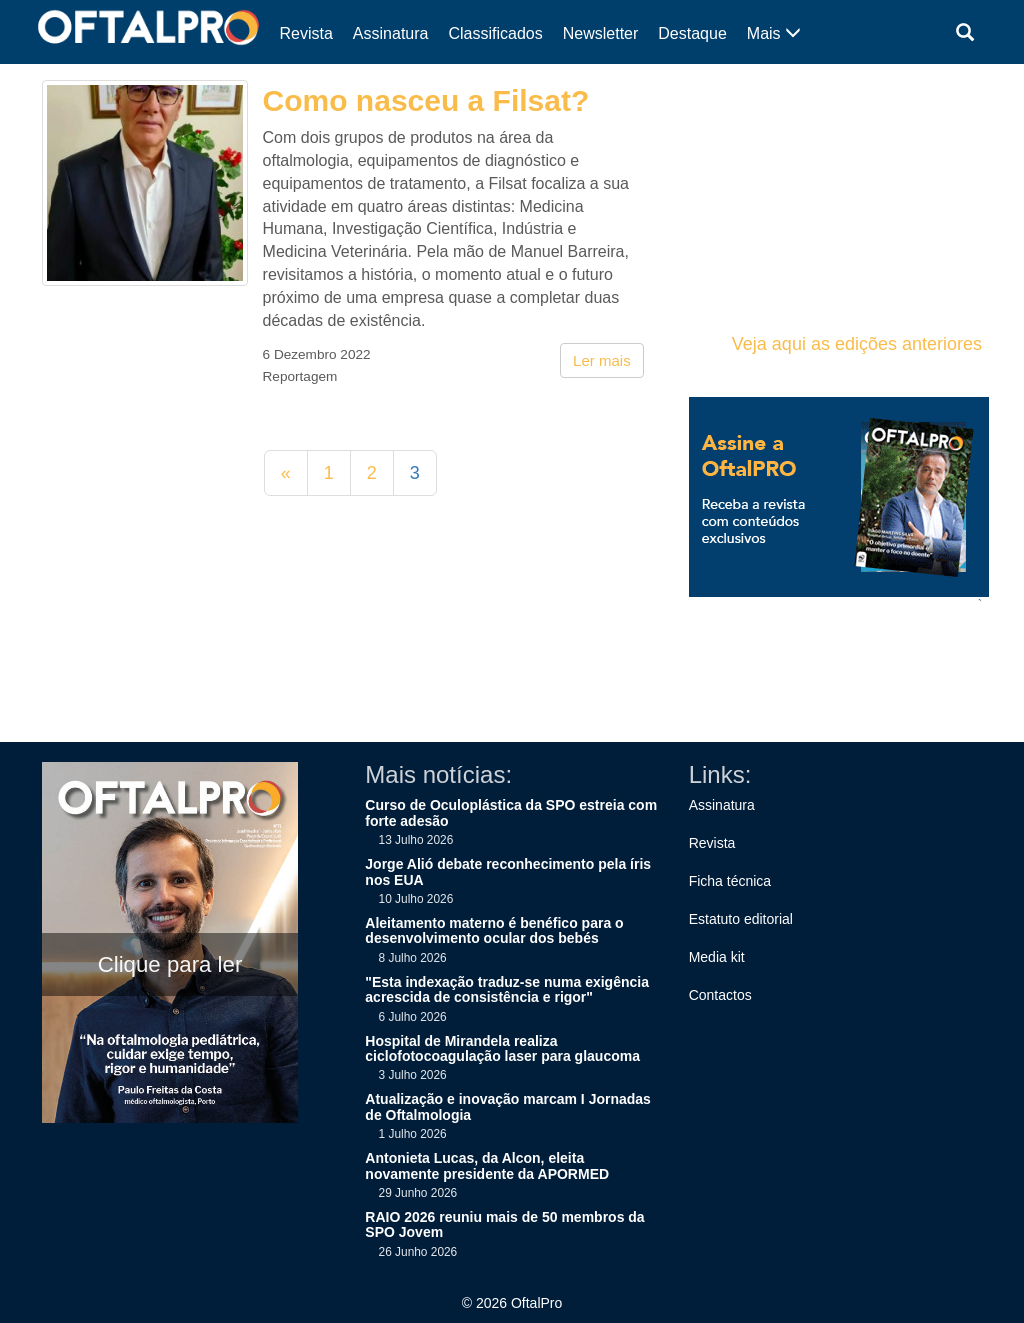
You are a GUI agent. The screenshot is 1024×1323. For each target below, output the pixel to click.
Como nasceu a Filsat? (426, 100)
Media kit (717, 957)
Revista (306, 33)
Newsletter (601, 33)
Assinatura (391, 33)
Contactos (720, 995)
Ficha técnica (730, 881)
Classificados (495, 33)
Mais (774, 33)
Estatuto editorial (741, 919)
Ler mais (602, 360)
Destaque (692, 33)
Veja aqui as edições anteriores (857, 344)
